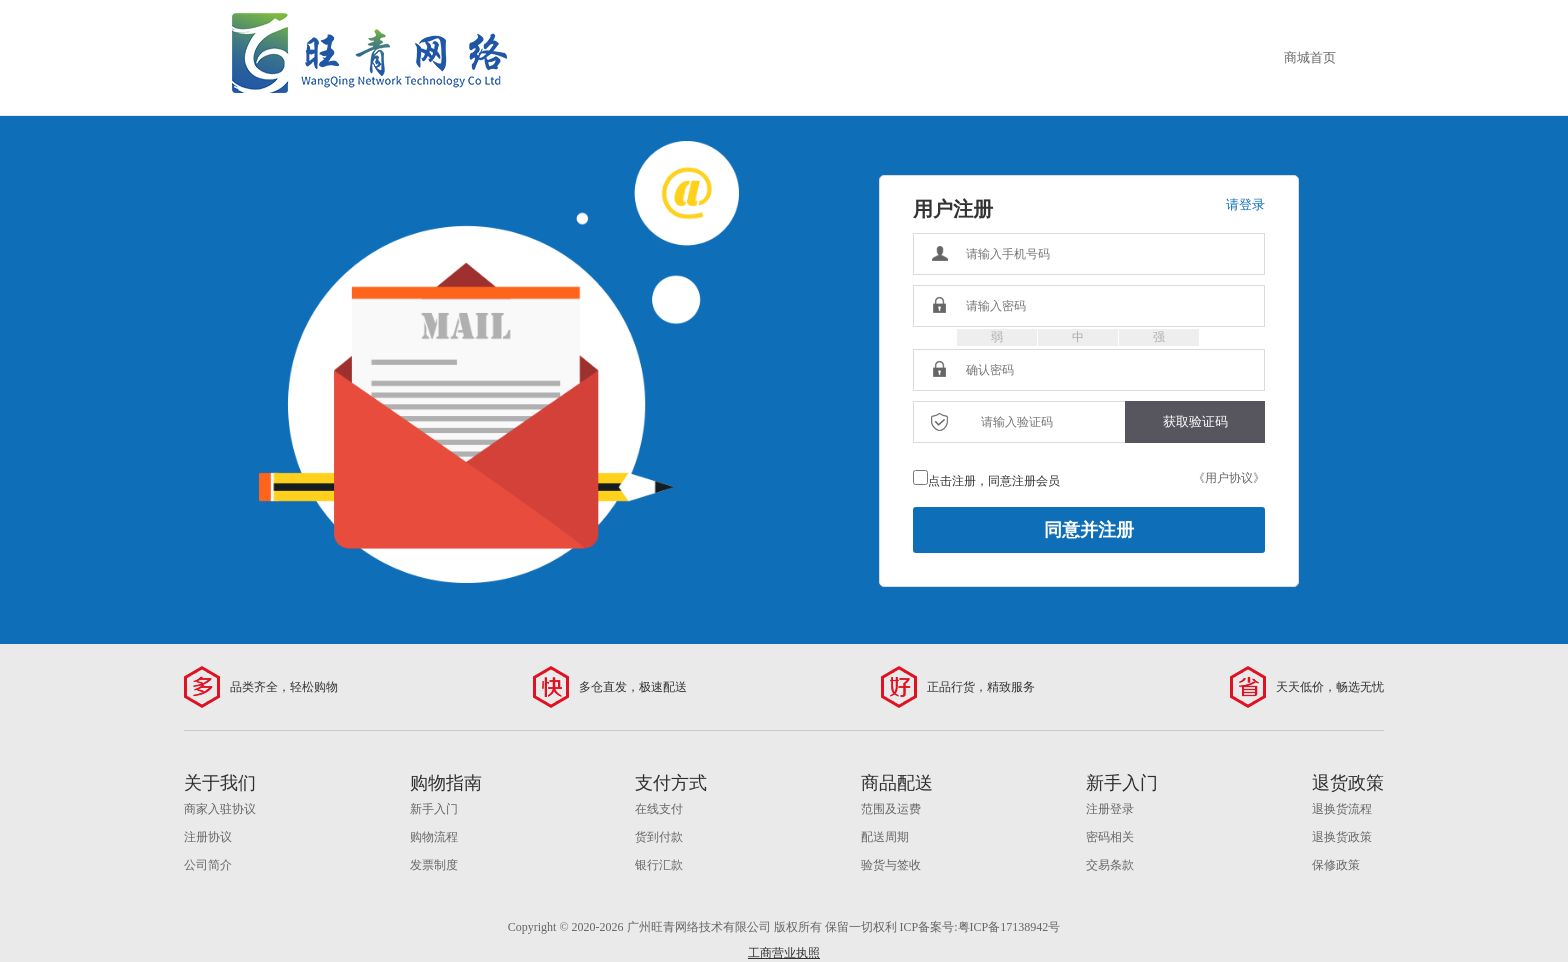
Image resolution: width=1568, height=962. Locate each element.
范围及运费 (891, 809)
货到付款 (659, 837)
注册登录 (1110, 809)
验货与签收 (891, 865)
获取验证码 (1195, 421)
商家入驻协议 (220, 809)
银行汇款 (659, 865)
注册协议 (208, 837)
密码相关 (1110, 837)
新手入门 (434, 809)
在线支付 (659, 809)
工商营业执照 (784, 953)
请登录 (1245, 204)
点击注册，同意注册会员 (994, 481)
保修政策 (1336, 865)
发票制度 (434, 865)
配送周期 (885, 837)
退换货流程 (1342, 809)
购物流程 (434, 837)
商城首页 (1310, 57)
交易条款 (1110, 865)
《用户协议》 (1229, 478)
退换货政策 (1342, 837)
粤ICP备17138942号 (1009, 927)
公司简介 (208, 865)
